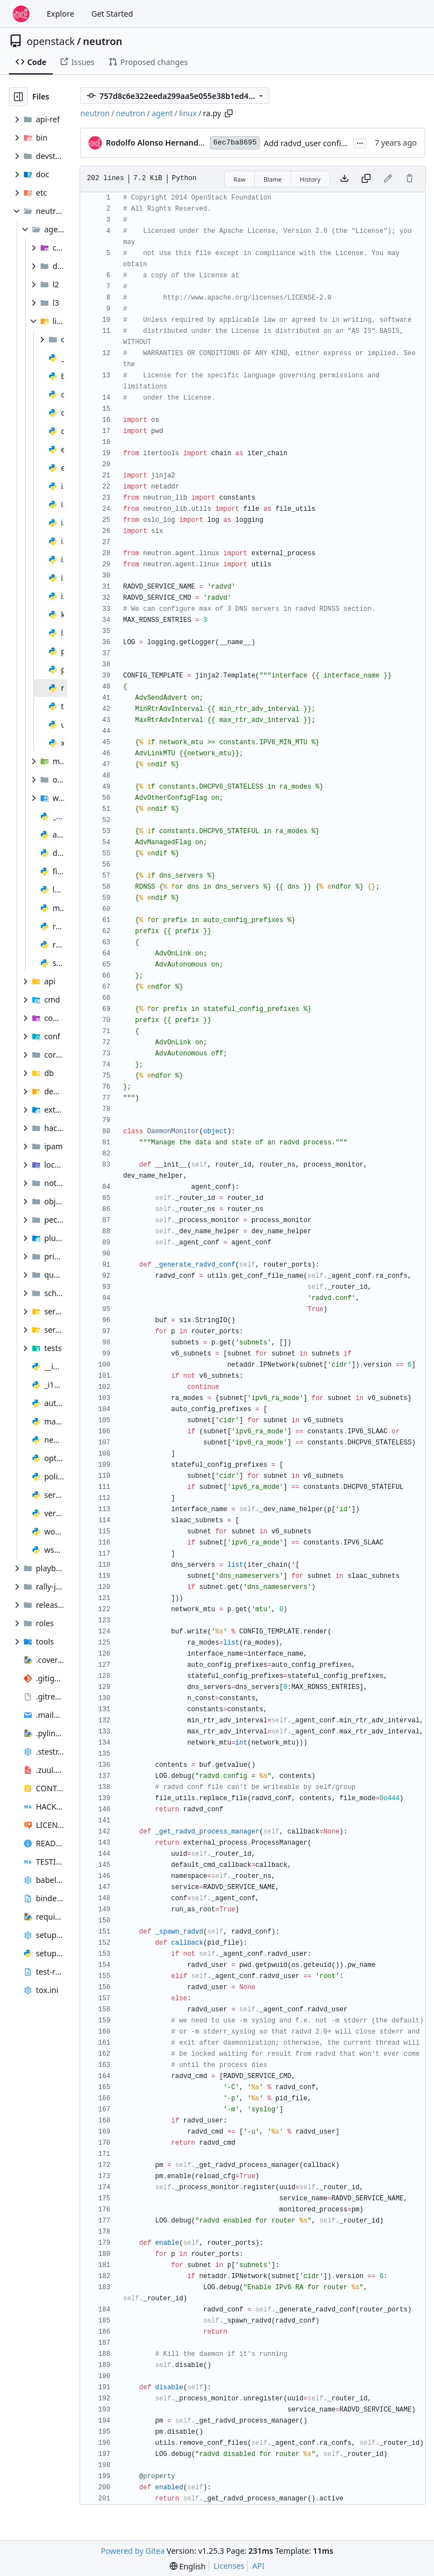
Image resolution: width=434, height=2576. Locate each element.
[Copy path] (229, 113)
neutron (102, 41)
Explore (60, 13)
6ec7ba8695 (235, 142)
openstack (51, 41)
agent (161, 113)
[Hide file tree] (18, 96)
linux (188, 113)
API (258, 2565)
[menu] (188, 2566)
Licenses (229, 2565)
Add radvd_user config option (318, 143)
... (360, 142)
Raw (240, 179)
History (310, 179)
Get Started (112, 13)
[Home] (21, 14)
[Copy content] (366, 179)
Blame (273, 179)
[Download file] (344, 179)
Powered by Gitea (133, 2550)
